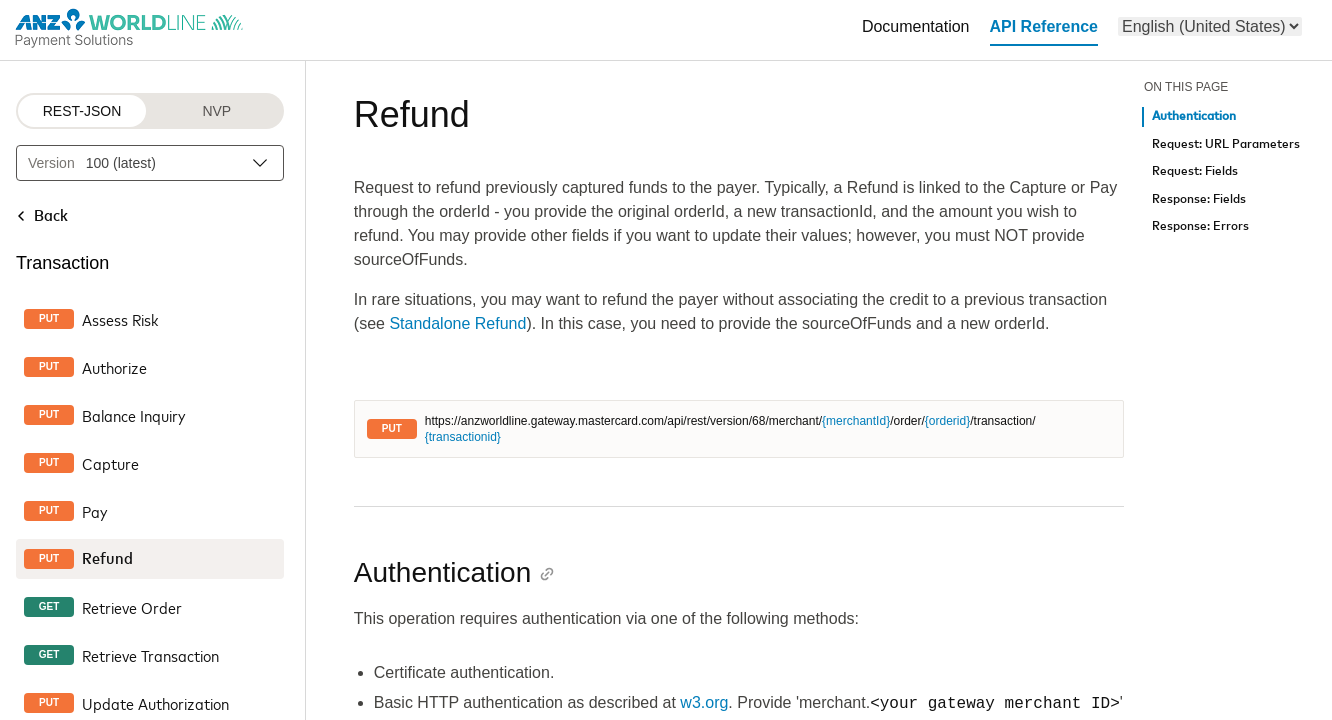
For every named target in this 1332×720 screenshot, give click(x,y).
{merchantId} (856, 421)
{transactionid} (463, 437)
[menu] (1210, 26)
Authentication (1194, 116)
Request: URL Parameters (1226, 144)
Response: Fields (1199, 199)
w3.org (704, 703)
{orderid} (947, 421)
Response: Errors (1200, 226)
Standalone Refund (457, 323)
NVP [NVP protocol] (216, 111)
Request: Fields (1195, 171)
